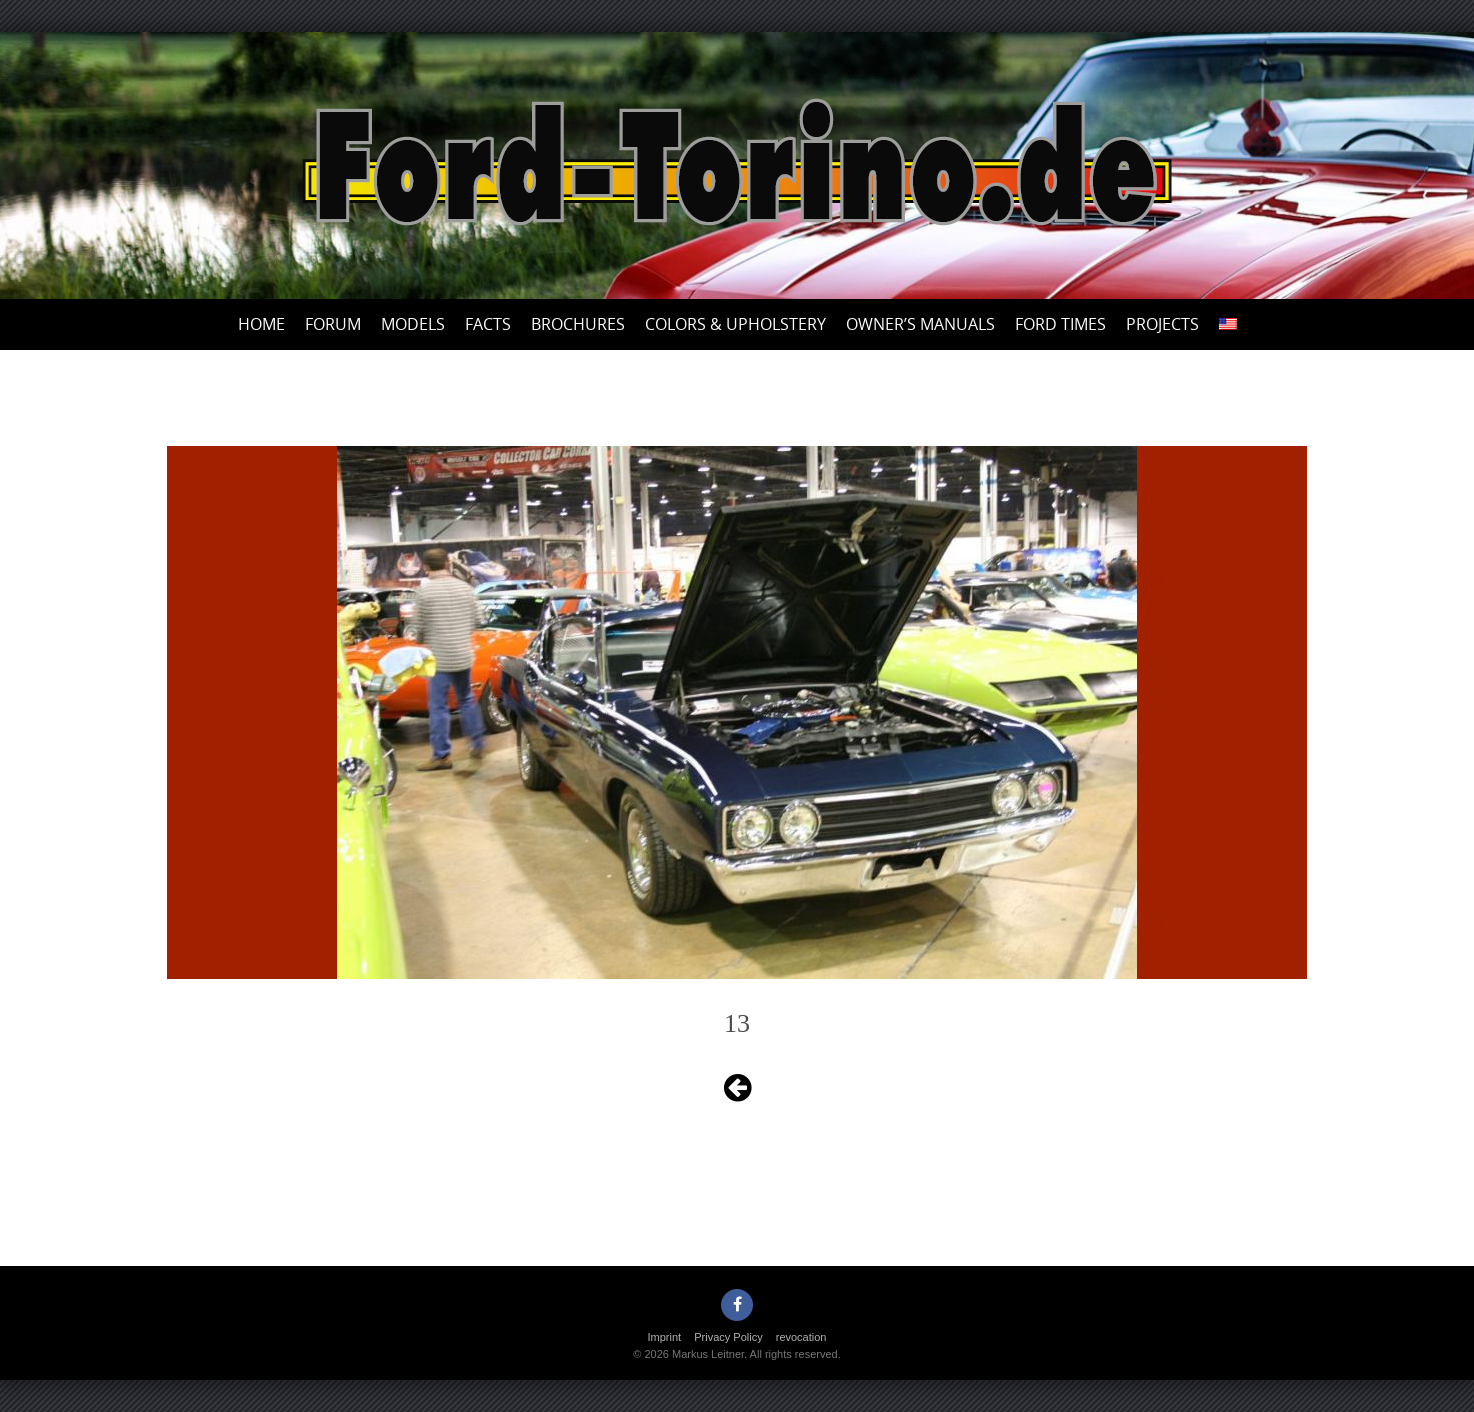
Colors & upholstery (735, 324)
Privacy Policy (728, 1337)
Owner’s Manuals (920, 324)
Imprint (665, 1337)
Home (261, 324)
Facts (488, 324)
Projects (1162, 324)
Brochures (578, 324)
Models (413, 324)
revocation (801, 1337)
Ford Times (1060, 324)
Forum (333, 324)
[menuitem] (1228, 324)
